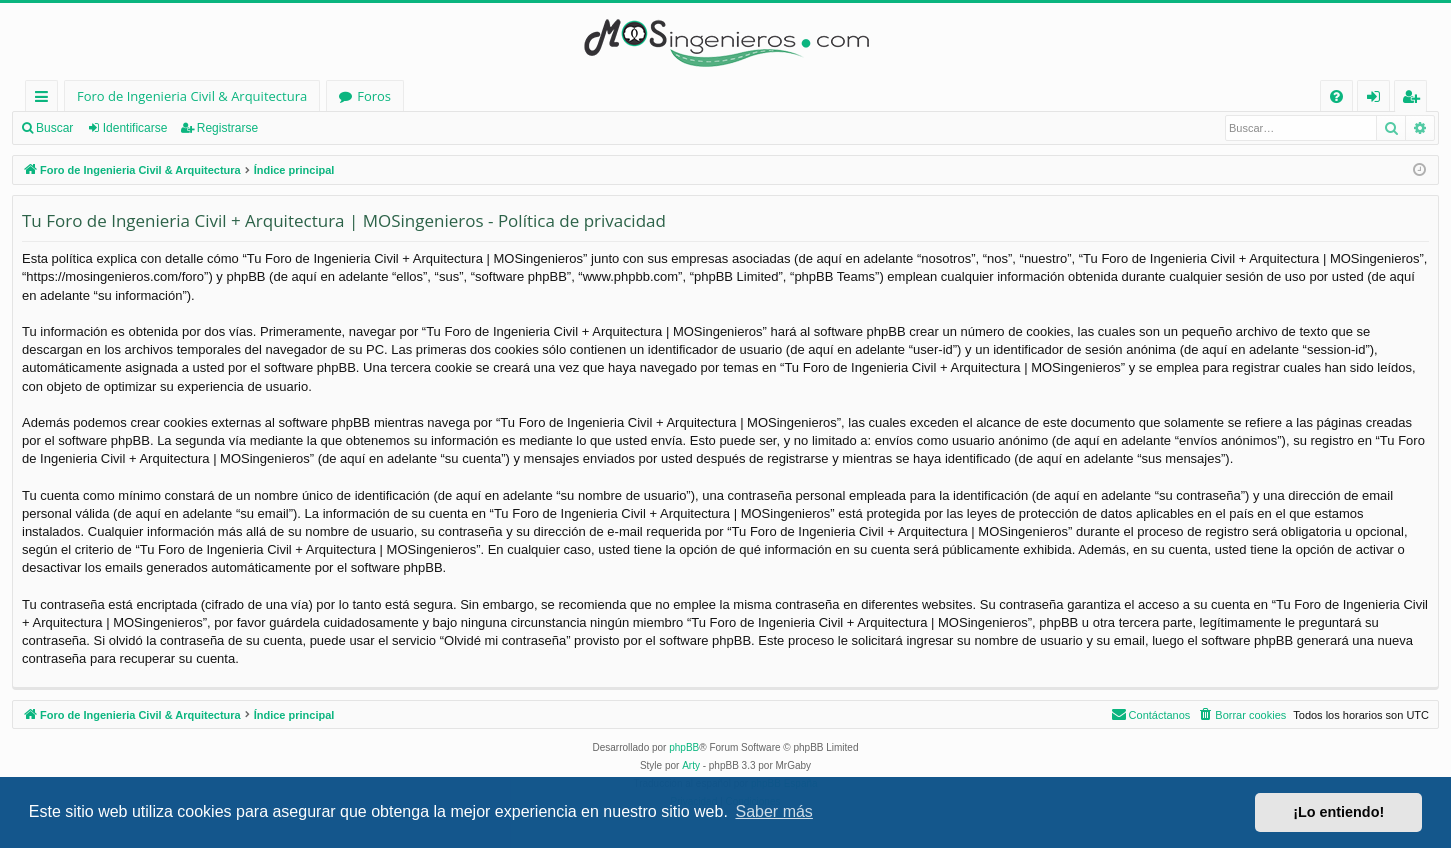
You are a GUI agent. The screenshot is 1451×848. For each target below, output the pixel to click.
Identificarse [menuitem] (1378, 99)
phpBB (684, 747)
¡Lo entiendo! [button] (1338, 812)
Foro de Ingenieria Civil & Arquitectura (192, 96)
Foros (374, 96)
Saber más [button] (774, 811)
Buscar (54, 128)
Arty (691, 765)
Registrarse (227, 128)
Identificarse (135, 128)
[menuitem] (1336, 96)
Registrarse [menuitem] (1415, 99)
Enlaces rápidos (45, 99)
